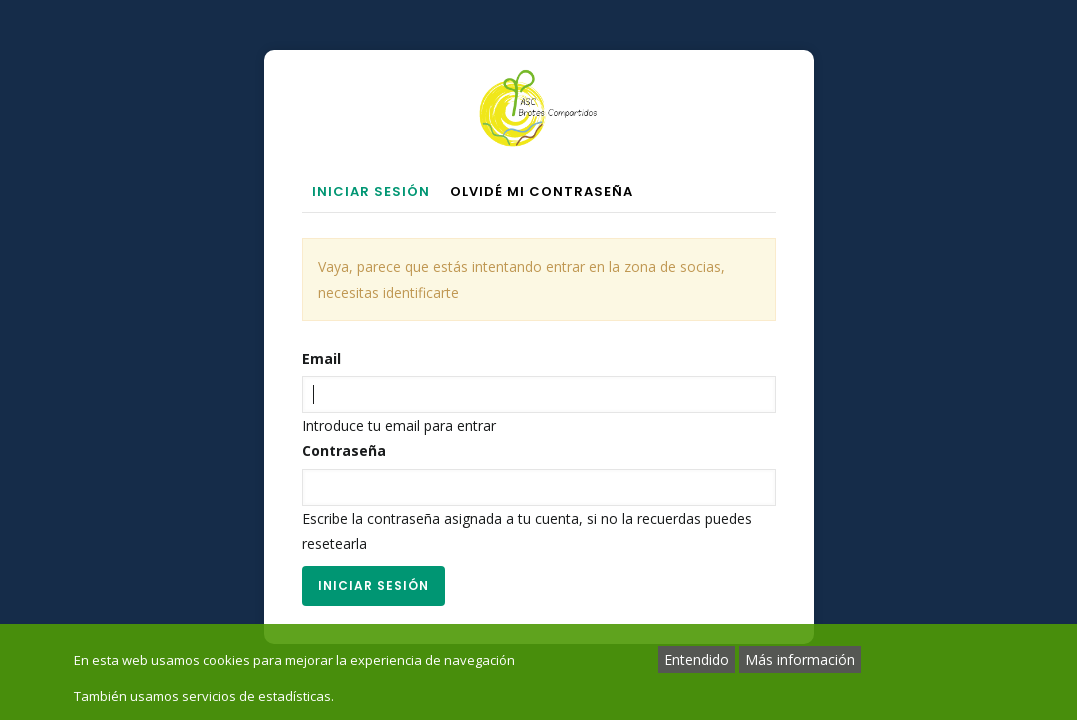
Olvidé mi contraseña (541, 191)
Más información (800, 659)
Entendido (696, 659)
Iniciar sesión (376, 193)
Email (321, 358)
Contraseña (344, 450)
